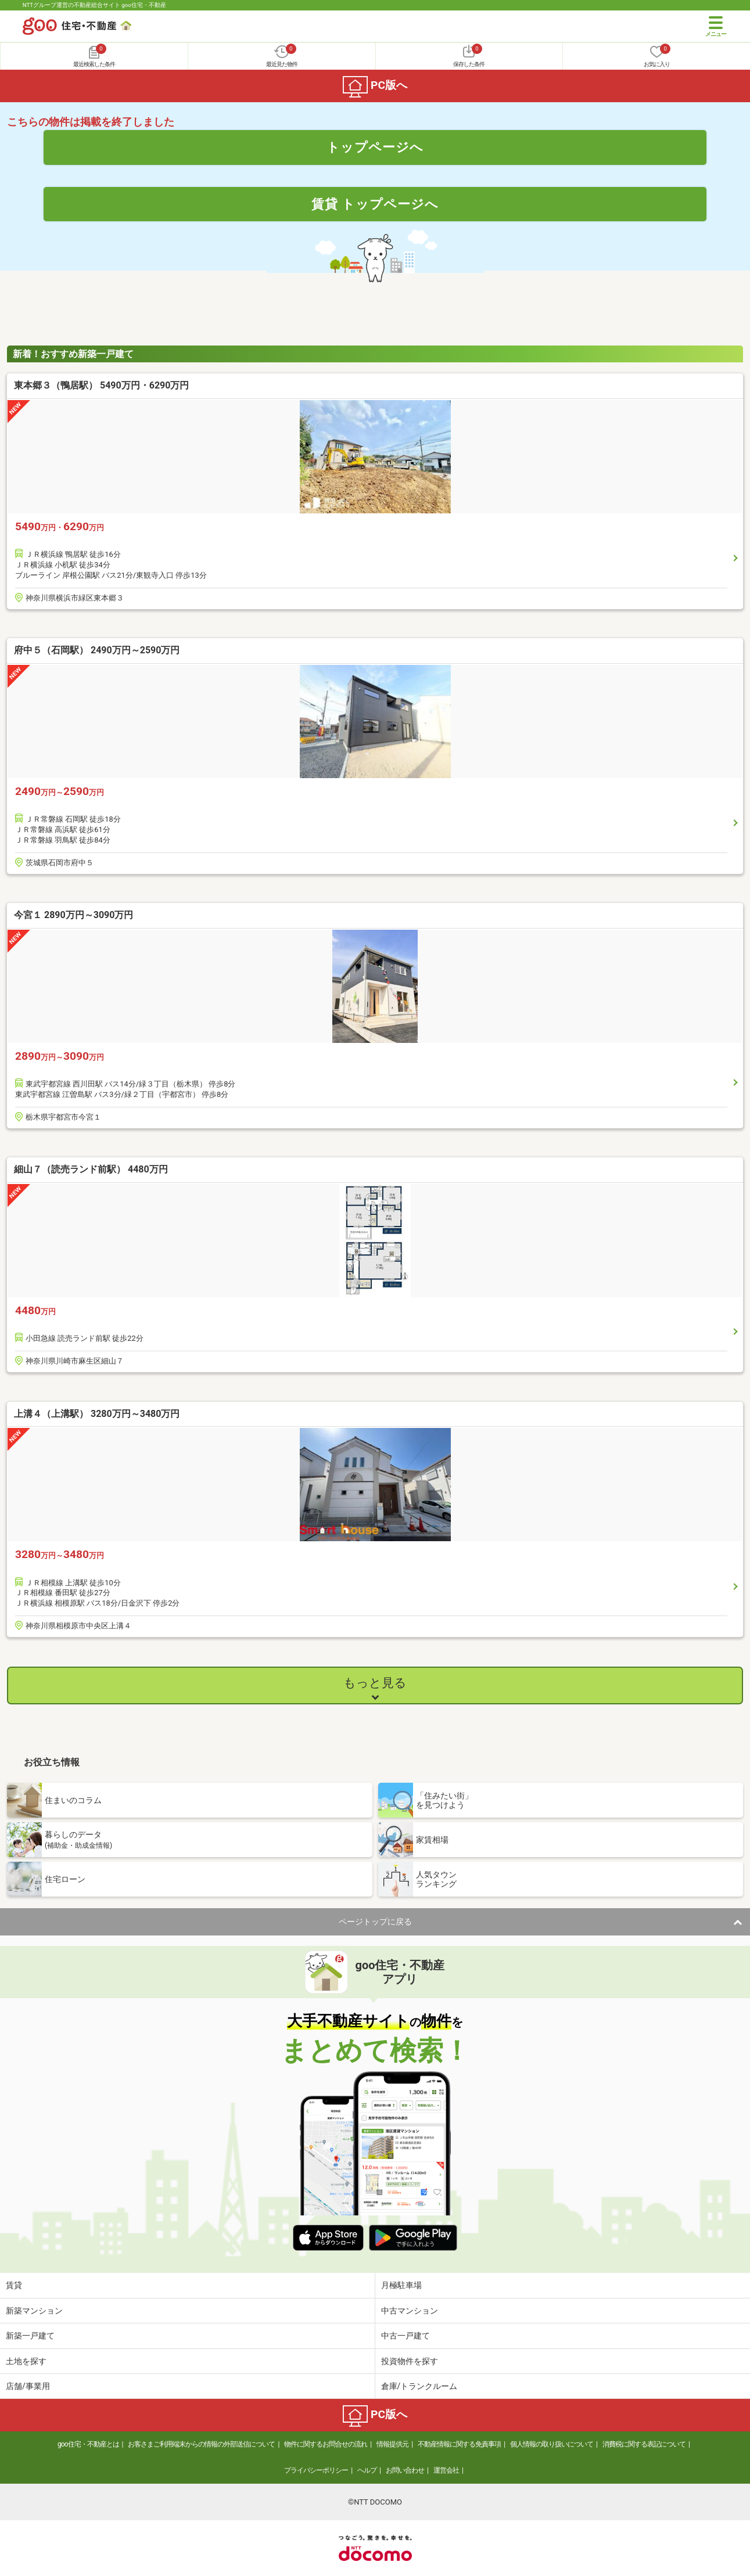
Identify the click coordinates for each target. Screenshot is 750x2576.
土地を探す (26, 2361)
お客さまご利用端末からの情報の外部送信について (201, 2444)
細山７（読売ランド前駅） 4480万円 (91, 1169)
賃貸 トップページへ (375, 203)
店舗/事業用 (28, 2386)
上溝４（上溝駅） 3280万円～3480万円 (97, 1413)
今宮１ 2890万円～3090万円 (73, 914)
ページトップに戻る (375, 1921)
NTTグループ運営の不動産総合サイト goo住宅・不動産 (94, 5)
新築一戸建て (30, 2335)
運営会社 (446, 2470)
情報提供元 (392, 2444)
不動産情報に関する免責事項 (459, 2444)
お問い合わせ (405, 2470)
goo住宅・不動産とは (88, 2444)
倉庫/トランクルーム (419, 2386)
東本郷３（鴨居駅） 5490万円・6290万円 (101, 385)
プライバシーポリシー (316, 2470)
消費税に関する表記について (644, 2444)
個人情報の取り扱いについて (551, 2444)
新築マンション (34, 2310)
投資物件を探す (409, 2361)
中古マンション (409, 2310)
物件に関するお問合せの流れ (325, 2444)
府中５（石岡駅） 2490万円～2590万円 (97, 650)
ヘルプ (366, 2470)
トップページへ (375, 146)
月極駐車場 (401, 2285)
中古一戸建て (405, 2335)
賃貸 (14, 2285)
